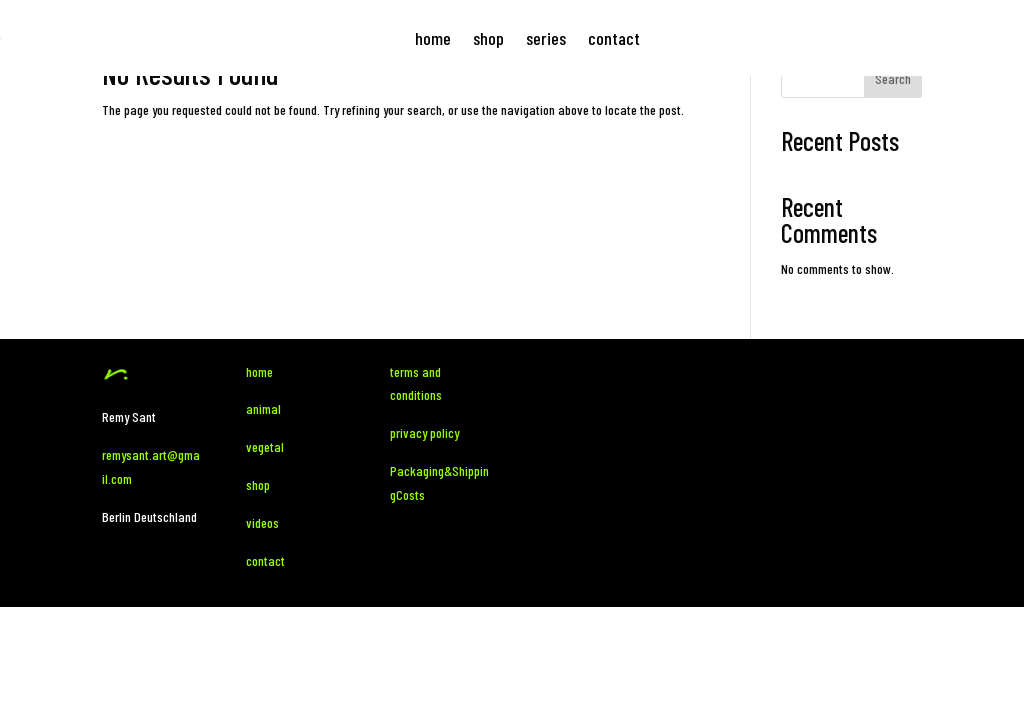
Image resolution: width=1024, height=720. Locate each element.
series (546, 38)
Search (893, 78)
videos (262, 522)
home (433, 38)
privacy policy (424, 432)
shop (488, 38)
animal (265, 408)
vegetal (265, 446)
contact (614, 38)
